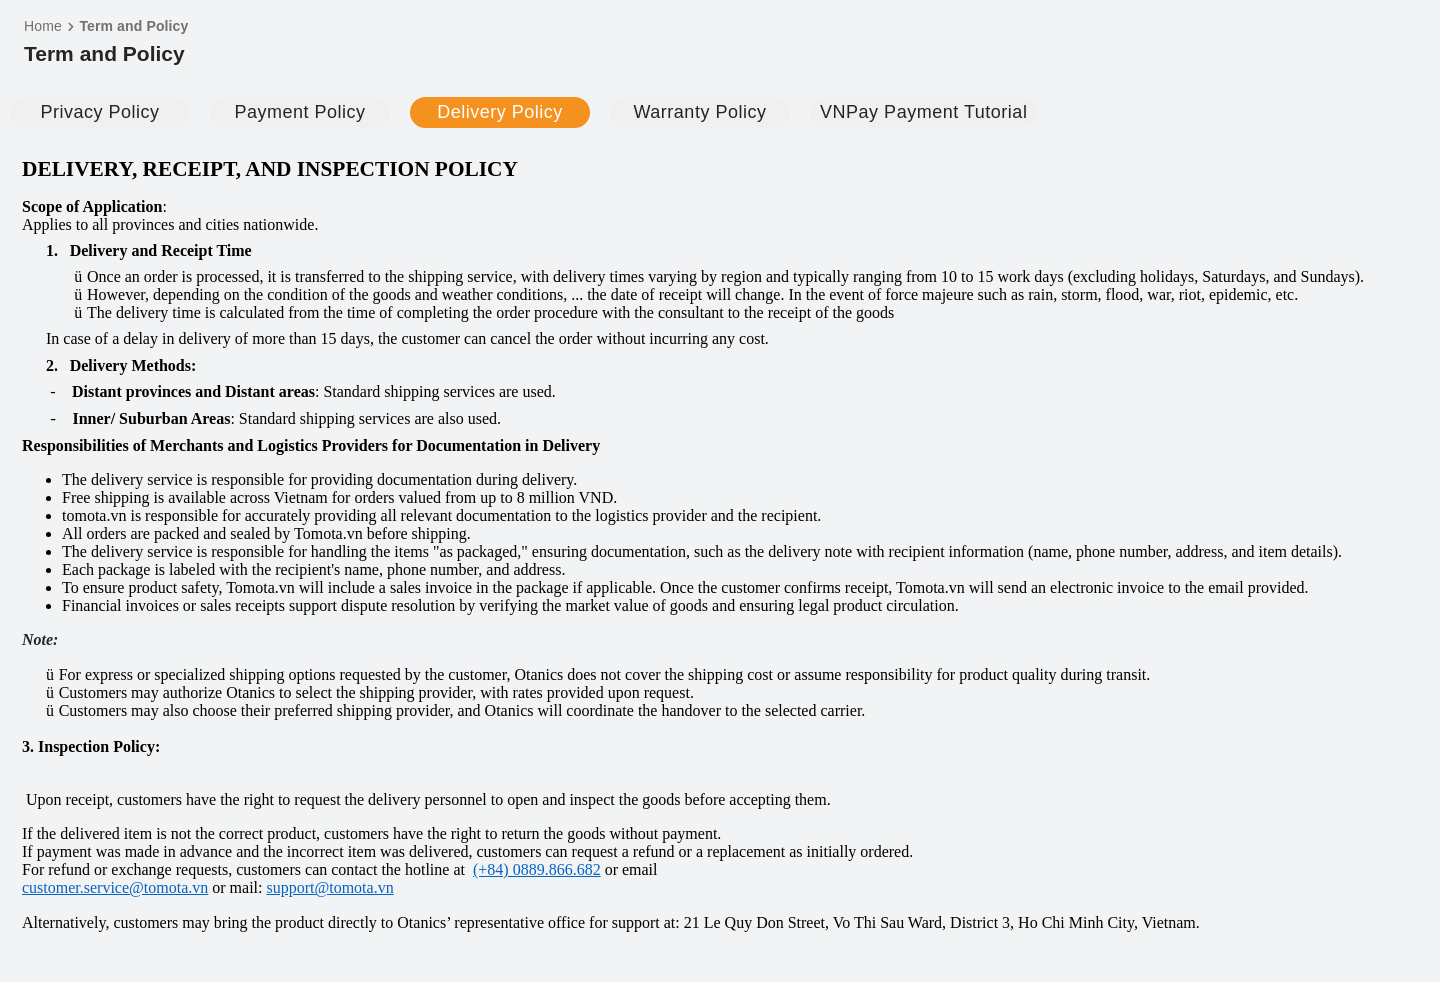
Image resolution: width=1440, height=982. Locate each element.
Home (43, 26)
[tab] (100, 113)
